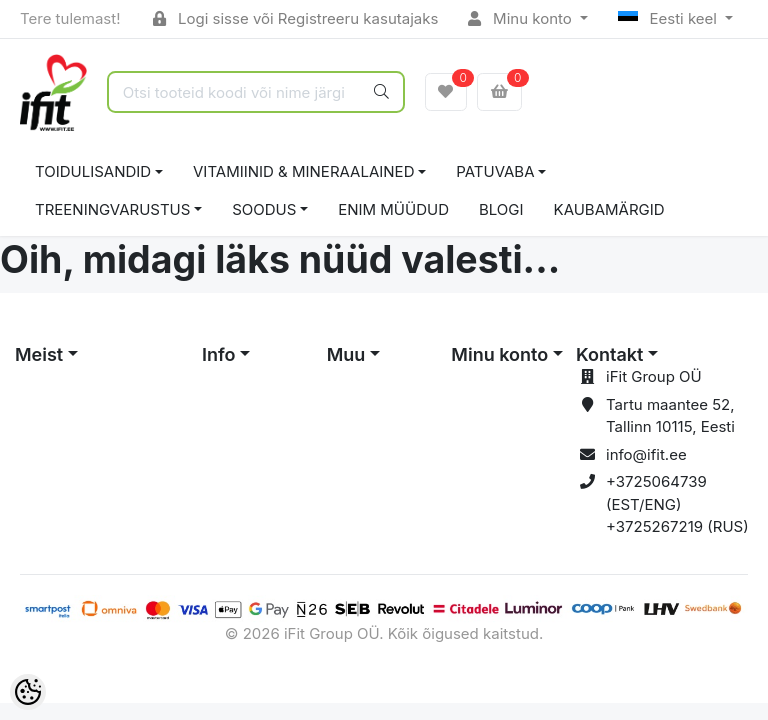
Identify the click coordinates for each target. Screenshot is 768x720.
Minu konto (522, 18)
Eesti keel (669, 18)
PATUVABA (495, 171)
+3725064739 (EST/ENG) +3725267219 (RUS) (677, 504)
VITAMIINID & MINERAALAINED (303, 171)
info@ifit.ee (646, 454)
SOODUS (264, 209)
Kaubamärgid (609, 209)
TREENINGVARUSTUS (112, 209)
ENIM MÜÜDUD (393, 209)
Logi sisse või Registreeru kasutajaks (295, 18)
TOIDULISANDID (93, 171)
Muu (346, 354)
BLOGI (501, 209)
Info (219, 354)
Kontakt (609, 354)
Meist (39, 354)
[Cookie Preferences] (28, 692)
